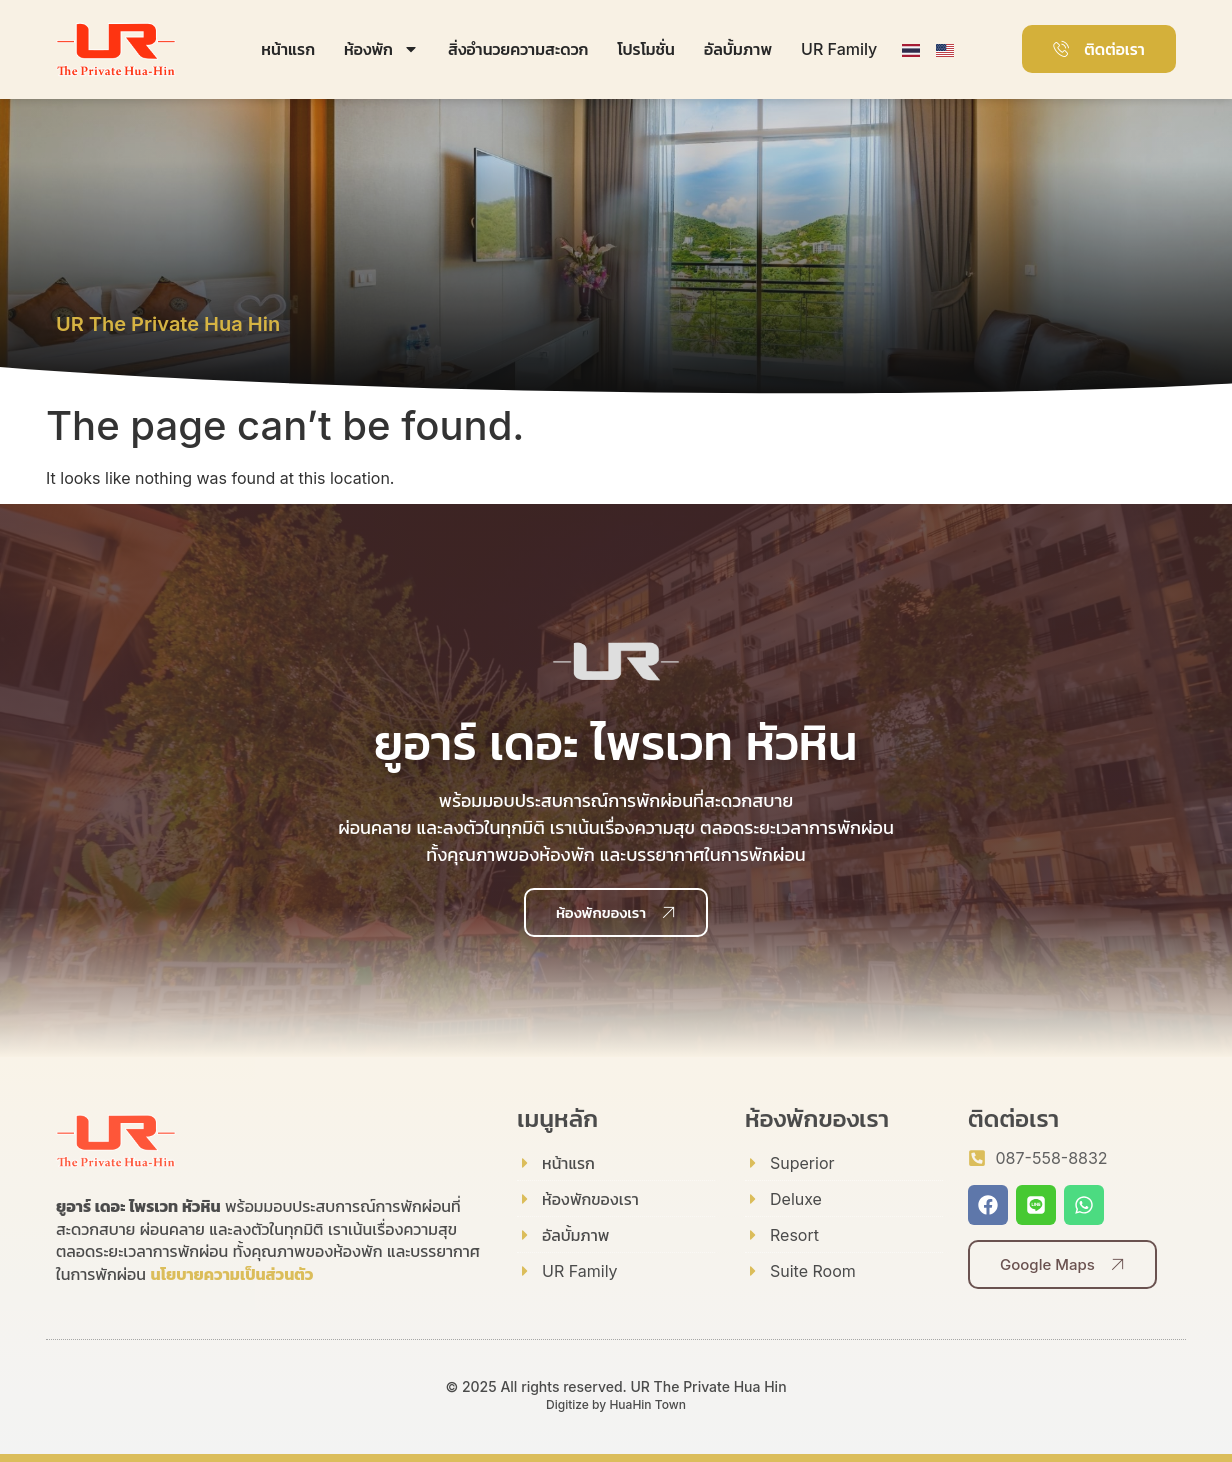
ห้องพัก (381, 49)
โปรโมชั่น (646, 49)
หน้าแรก (288, 49)
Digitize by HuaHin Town (616, 1404)
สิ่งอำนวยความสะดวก (518, 49)
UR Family (839, 49)
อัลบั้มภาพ (738, 49)
